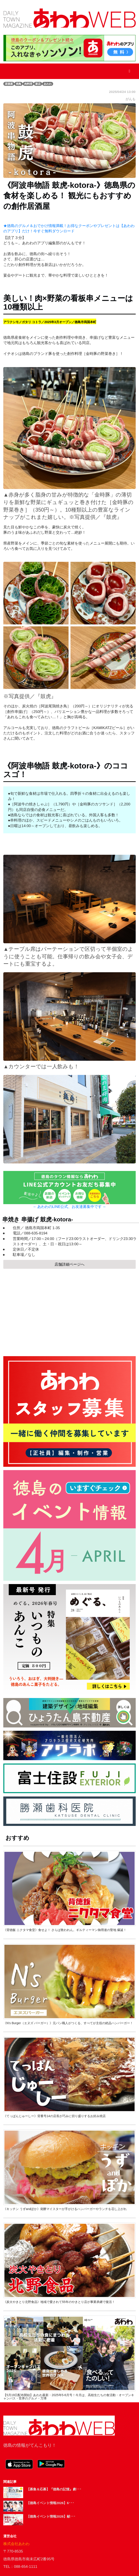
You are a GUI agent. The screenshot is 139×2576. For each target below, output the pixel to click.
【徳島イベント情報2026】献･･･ (50, 2516)
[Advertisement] (69, 1311)
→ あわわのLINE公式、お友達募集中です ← (69, 1207)
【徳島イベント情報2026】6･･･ (50, 2503)
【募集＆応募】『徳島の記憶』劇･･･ (53, 2489)
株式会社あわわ (16, 2544)
